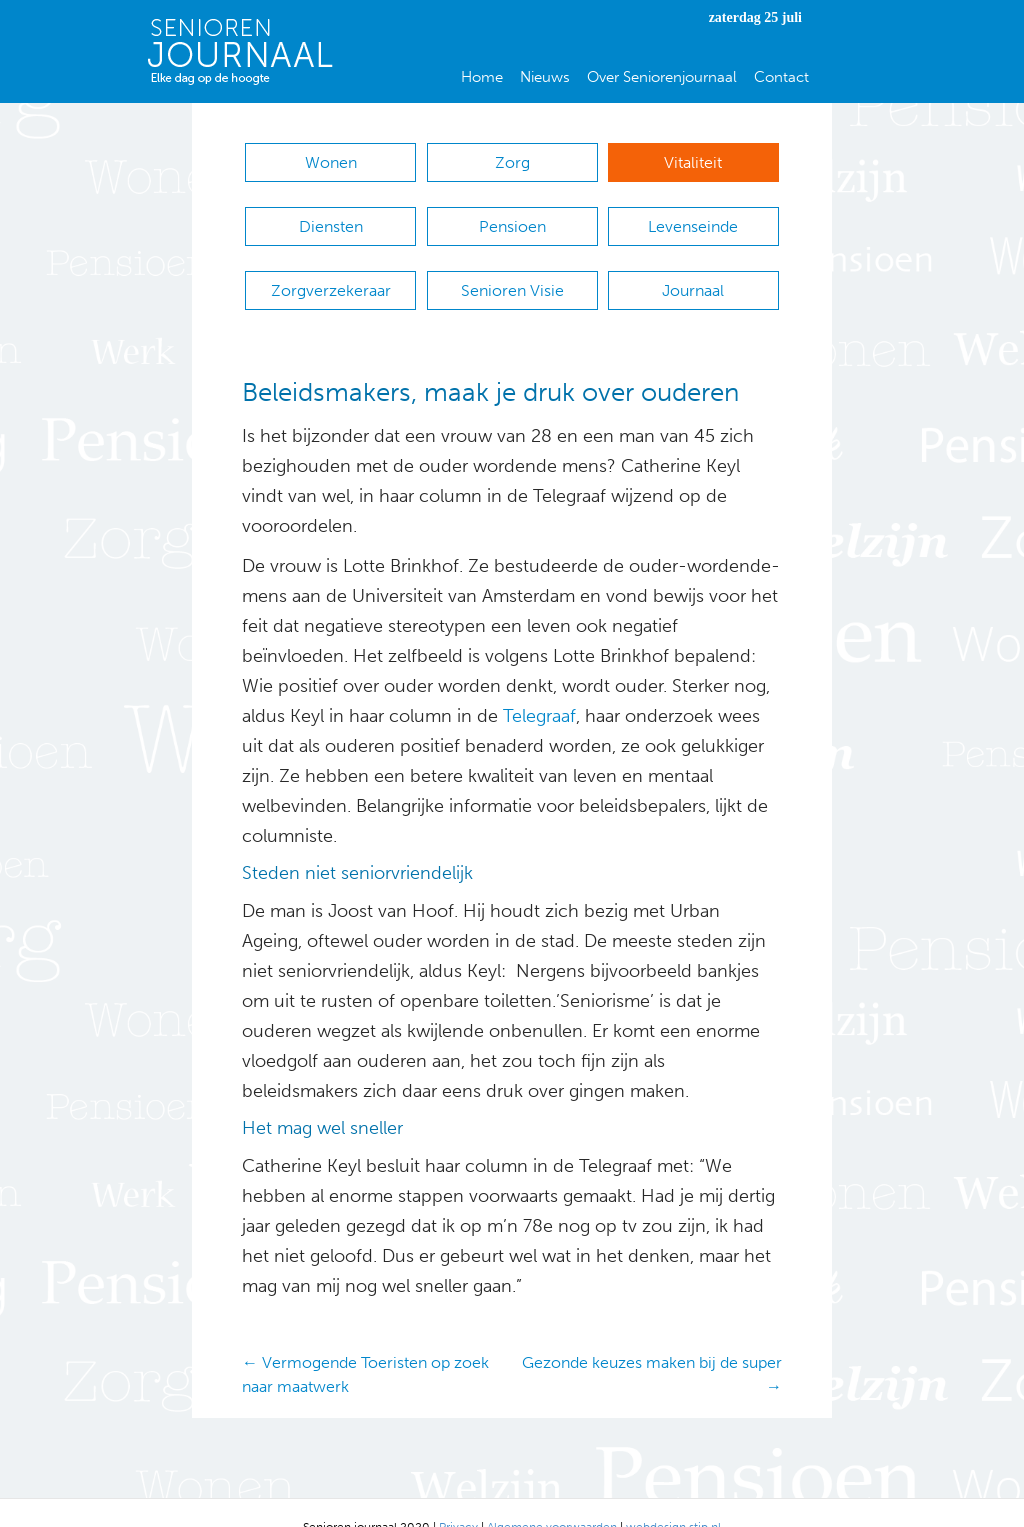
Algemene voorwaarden (552, 1497)
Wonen (331, 162)
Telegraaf (537, 687)
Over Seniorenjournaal (662, 77)
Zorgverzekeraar (331, 270)
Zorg (512, 162)
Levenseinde (693, 216)
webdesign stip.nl (673, 1497)
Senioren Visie (512, 270)
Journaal (693, 270)
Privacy (458, 1497)
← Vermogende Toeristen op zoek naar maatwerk (365, 1345)
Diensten (331, 216)
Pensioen (512, 216)
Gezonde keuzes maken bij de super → (652, 1345)
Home (482, 77)
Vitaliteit (693, 162)
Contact (781, 77)
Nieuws (545, 77)
